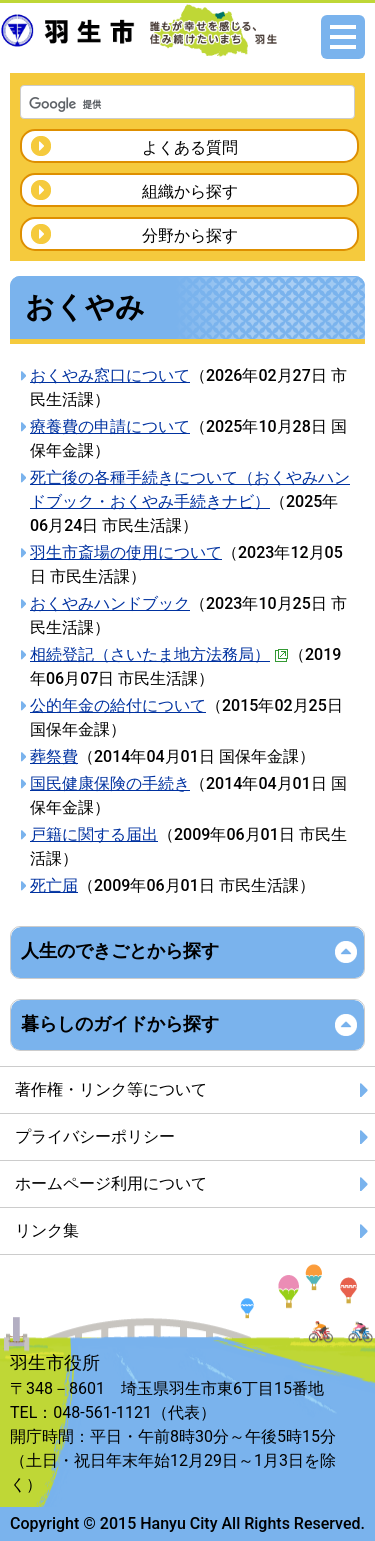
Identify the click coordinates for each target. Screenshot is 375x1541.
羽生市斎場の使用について (126, 552)
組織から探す (190, 191)
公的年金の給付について (118, 705)
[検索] (161, 104)
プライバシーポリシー (95, 1136)
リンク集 (47, 1230)
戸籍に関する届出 (94, 834)
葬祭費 (54, 756)
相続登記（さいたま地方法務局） (159, 654)
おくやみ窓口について (110, 375)
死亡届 (54, 885)
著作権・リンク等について (111, 1089)
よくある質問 (190, 147)
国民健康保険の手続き (110, 783)
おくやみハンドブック (110, 603)
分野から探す (190, 235)
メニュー (343, 37)
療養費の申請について (110, 426)
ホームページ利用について (111, 1183)
